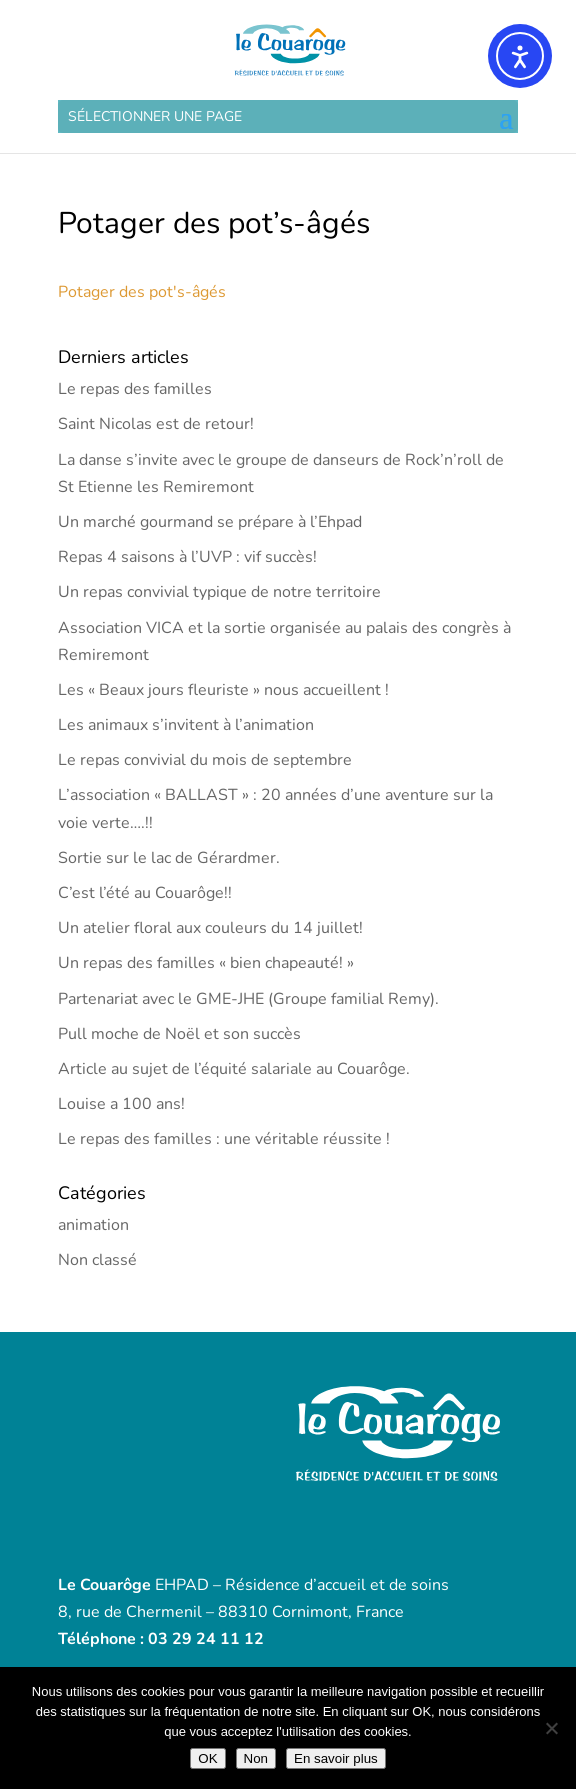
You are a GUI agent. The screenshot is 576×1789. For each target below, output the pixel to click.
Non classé (97, 1260)
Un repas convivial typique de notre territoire (219, 592)
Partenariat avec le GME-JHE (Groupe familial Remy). (248, 999)
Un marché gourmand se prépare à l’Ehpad (210, 522)
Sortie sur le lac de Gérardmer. (169, 858)
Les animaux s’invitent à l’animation (186, 725)
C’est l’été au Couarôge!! (145, 893)
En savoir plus (336, 1758)
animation (93, 1225)
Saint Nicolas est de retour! (156, 424)
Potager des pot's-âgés (142, 292)
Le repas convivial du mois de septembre (205, 760)
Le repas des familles (135, 389)
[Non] (551, 1728)
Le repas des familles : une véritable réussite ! (224, 1139)
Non (256, 1758)
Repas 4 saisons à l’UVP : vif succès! (187, 557)
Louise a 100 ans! (121, 1104)
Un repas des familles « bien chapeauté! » (206, 963)
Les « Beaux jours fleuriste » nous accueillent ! (223, 690)
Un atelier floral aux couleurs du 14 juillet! (210, 928)
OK (207, 1758)
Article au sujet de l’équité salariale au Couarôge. (234, 1069)
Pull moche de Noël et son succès (179, 1034)
